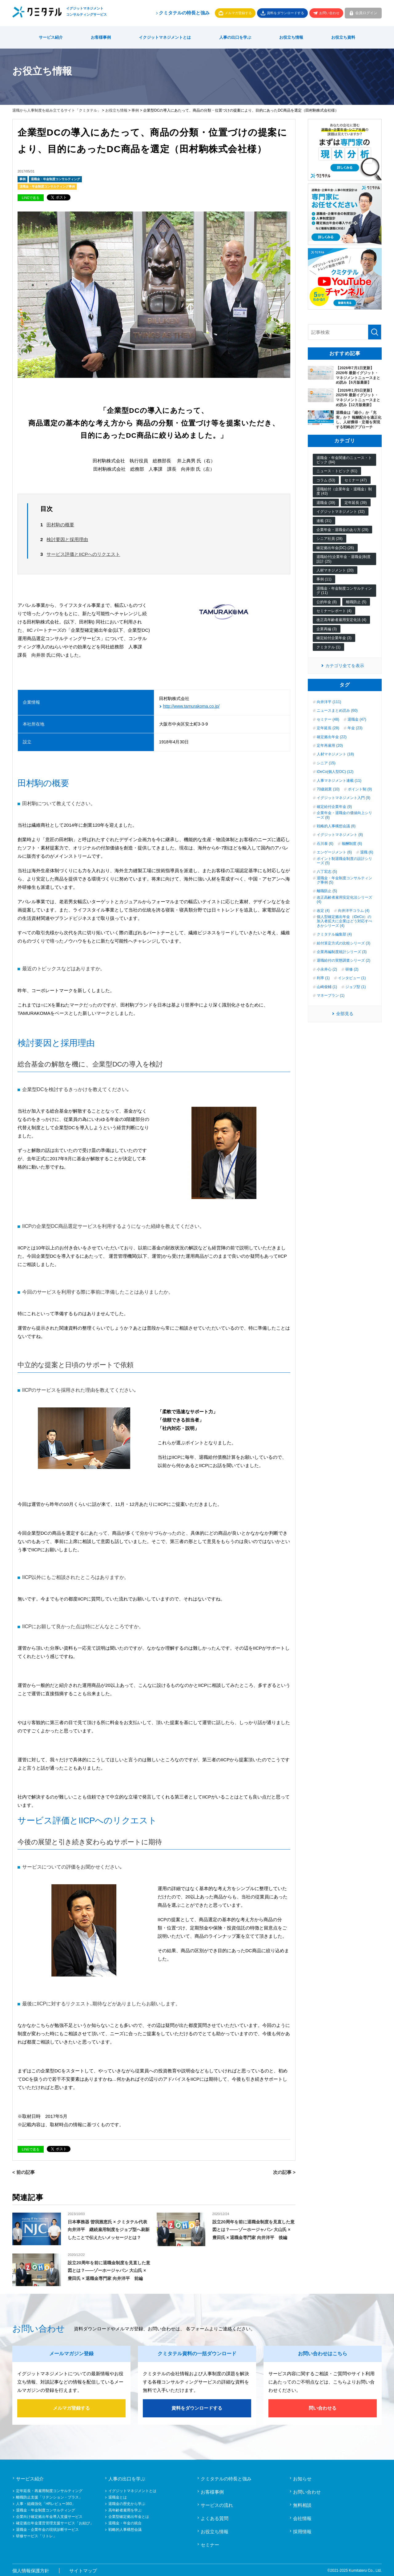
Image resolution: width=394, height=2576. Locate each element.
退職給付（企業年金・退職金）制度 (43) (344, 491)
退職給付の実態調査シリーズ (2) (343, 960)
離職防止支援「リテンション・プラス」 (49, 2496)
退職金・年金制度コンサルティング (55, 179)
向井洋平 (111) (329, 702)
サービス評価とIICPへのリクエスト (83, 553)
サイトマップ (83, 2569)
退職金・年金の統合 (125, 2522)
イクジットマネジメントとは (165, 37)
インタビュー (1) (352, 978)
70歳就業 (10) (328, 789)
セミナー (210, 2543)
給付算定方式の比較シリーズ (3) (343, 943)
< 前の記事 (23, 2171)
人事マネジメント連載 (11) (339, 780)
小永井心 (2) (327, 969)
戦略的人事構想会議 (125, 2528)
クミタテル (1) (328, 647)
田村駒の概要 (60, 524)
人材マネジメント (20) (335, 570)
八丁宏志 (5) (327, 871)
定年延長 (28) (328, 728)
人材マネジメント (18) (335, 754)
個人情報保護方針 (30, 2569)
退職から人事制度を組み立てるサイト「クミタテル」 (56, 110)
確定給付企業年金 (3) (334, 638)
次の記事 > (284, 2171)
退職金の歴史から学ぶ (126, 2502)
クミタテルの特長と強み (182, 12)
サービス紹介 (51, 37)
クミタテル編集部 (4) (334, 934)
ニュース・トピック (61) (336, 471)
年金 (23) (355, 728)
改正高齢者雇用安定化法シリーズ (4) (344, 899)
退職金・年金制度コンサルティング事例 (47, 186)
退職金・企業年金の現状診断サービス (47, 2528)
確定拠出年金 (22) (332, 737)
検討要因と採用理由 (67, 539)
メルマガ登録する (238, 13)
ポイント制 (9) (360, 789)
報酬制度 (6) (352, 843)
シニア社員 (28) (329, 538)
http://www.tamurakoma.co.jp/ (191, 705)
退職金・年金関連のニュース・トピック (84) (344, 460)
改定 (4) (323, 910)
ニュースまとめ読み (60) (337, 710)
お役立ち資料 (343, 37)
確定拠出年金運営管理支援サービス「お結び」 (55, 2522)
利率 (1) (323, 978)
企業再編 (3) (326, 629)
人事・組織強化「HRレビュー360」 (45, 2502)
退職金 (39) (325, 503)
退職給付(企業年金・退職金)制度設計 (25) (343, 559)
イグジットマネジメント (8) (340, 835)
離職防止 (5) (356, 602)
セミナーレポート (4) (334, 611)
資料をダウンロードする (285, 13)
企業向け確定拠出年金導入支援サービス (49, 2515)
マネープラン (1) (330, 995)
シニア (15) (326, 763)
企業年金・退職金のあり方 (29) (342, 530)
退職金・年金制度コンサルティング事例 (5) (344, 880)
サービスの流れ (217, 2504)
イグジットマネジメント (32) (340, 511)
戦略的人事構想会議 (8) (336, 826)
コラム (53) (325, 480)
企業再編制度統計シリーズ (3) (342, 952)
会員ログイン (366, 13)
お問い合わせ (329, 13)
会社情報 (302, 2517)
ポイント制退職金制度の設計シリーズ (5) (344, 861)
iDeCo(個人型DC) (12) (335, 772)
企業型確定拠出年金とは (128, 2515)
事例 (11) (324, 579)
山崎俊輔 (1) (327, 987)
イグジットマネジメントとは (132, 2489)
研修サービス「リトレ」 (36, 2535)
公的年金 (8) (326, 602)
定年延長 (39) (355, 503)
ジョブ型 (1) (355, 987)
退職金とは (117, 2496)
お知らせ (302, 2477)
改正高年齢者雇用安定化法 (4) (341, 620)
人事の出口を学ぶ (235, 37)
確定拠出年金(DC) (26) (335, 548)
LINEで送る (30, 198)
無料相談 (302, 2504)
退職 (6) (366, 852)
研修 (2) (351, 969)
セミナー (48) (328, 719)
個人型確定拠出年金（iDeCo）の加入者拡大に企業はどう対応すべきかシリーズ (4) (344, 921)
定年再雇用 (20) (330, 745)
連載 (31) (324, 521)
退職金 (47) (357, 719)
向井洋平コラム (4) (353, 910)
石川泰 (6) (325, 843)
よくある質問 (214, 2517)
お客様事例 (101, 37)
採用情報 (302, 2530)
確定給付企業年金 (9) (334, 807)
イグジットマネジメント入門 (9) (343, 798)
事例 (135, 110)
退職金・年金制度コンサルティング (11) (344, 590)
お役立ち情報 (291, 37)
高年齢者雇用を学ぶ (125, 2509)
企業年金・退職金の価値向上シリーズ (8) (344, 815)
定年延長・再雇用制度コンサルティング (49, 2489)
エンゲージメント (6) (334, 852)
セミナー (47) (355, 480)
